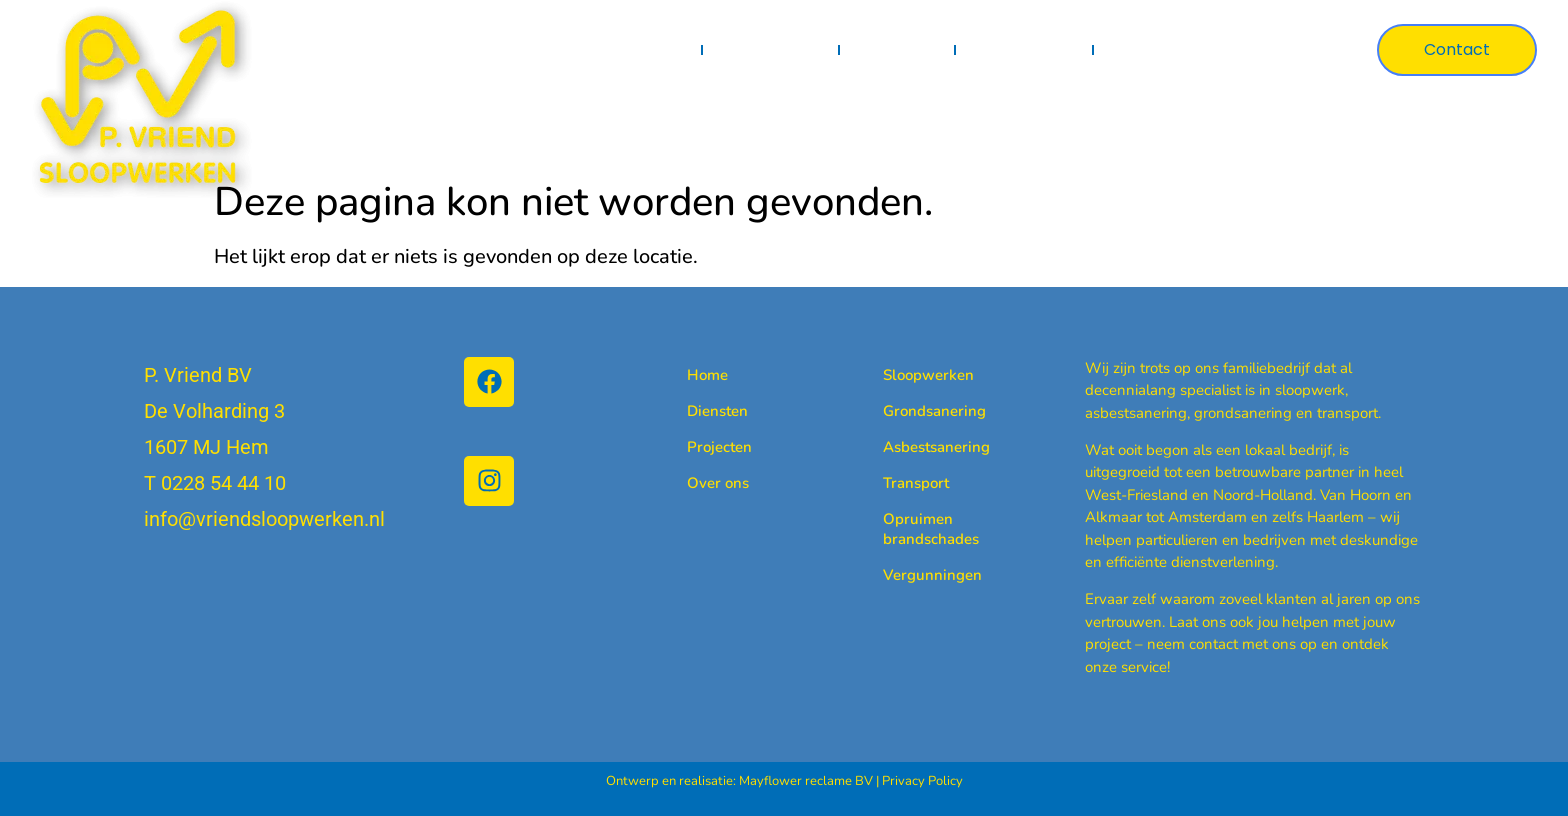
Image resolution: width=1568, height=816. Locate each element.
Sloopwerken (915, 375)
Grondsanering (915, 411)
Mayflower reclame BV (806, 781)
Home (659, 49)
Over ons (1150, 49)
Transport (915, 483)
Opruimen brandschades (915, 529)
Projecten (897, 49)
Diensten (770, 50)
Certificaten (1024, 49)
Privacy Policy (922, 781)
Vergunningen (915, 575)
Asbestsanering (915, 447)
